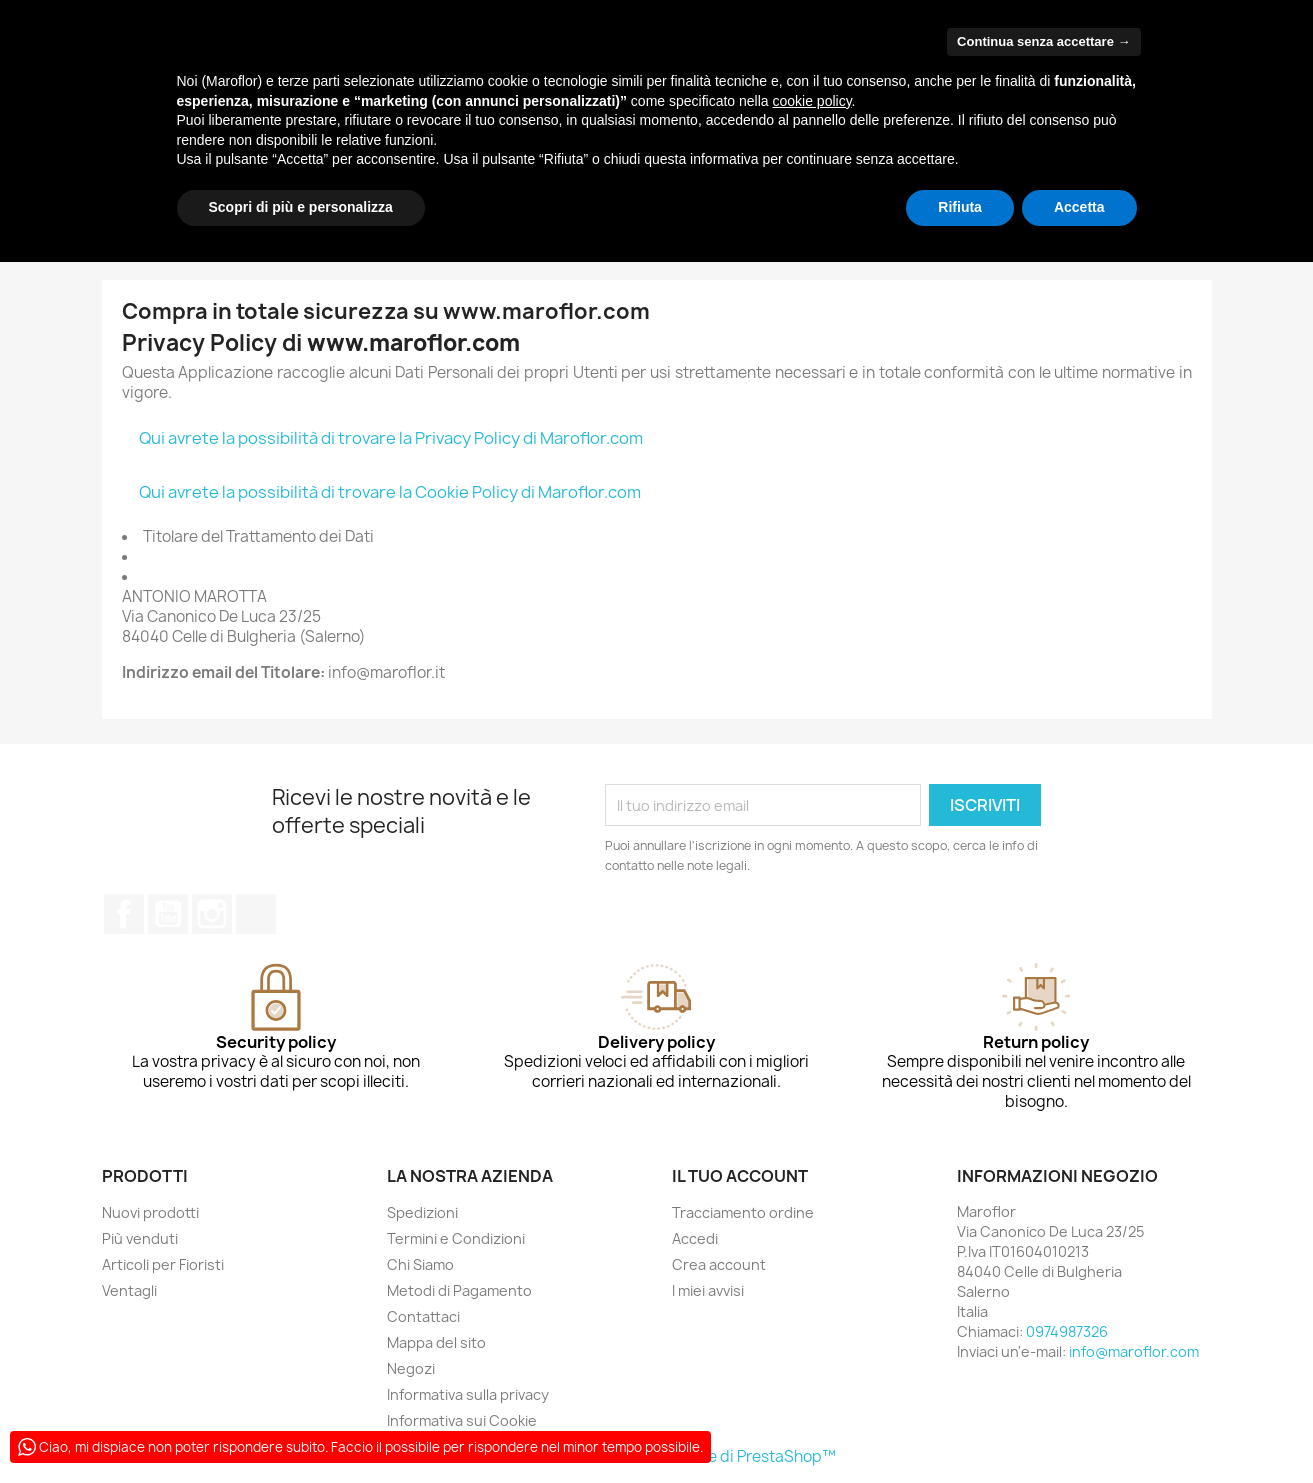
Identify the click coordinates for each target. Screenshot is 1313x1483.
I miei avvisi (708, 1290)
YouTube (168, 914)
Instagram (212, 914)
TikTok (256, 914)
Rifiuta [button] (960, 207)
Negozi (411, 1368)
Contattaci (423, 1316)
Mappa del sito (436, 1342)
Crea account (719, 1264)
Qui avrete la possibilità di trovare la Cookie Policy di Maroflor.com (390, 492)
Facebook (124, 914)
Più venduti (140, 1238)
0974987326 (1067, 1331)
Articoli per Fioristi (163, 1264)
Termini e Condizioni (456, 1238)
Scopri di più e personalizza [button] (301, 207)
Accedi (695, 1238)
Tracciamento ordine (743, 1212)
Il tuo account (740, 1176)
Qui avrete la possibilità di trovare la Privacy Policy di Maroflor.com (391, 438)
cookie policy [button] (811, 101)
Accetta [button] (1079, 207)
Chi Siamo (420, 1264)
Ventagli (129, 1290)
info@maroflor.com (1134, 1351)
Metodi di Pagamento (459, 1290)
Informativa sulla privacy (468, 1394)
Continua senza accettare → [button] (1043, 41)
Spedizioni (422, 1212)
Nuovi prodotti (150, 1212)
